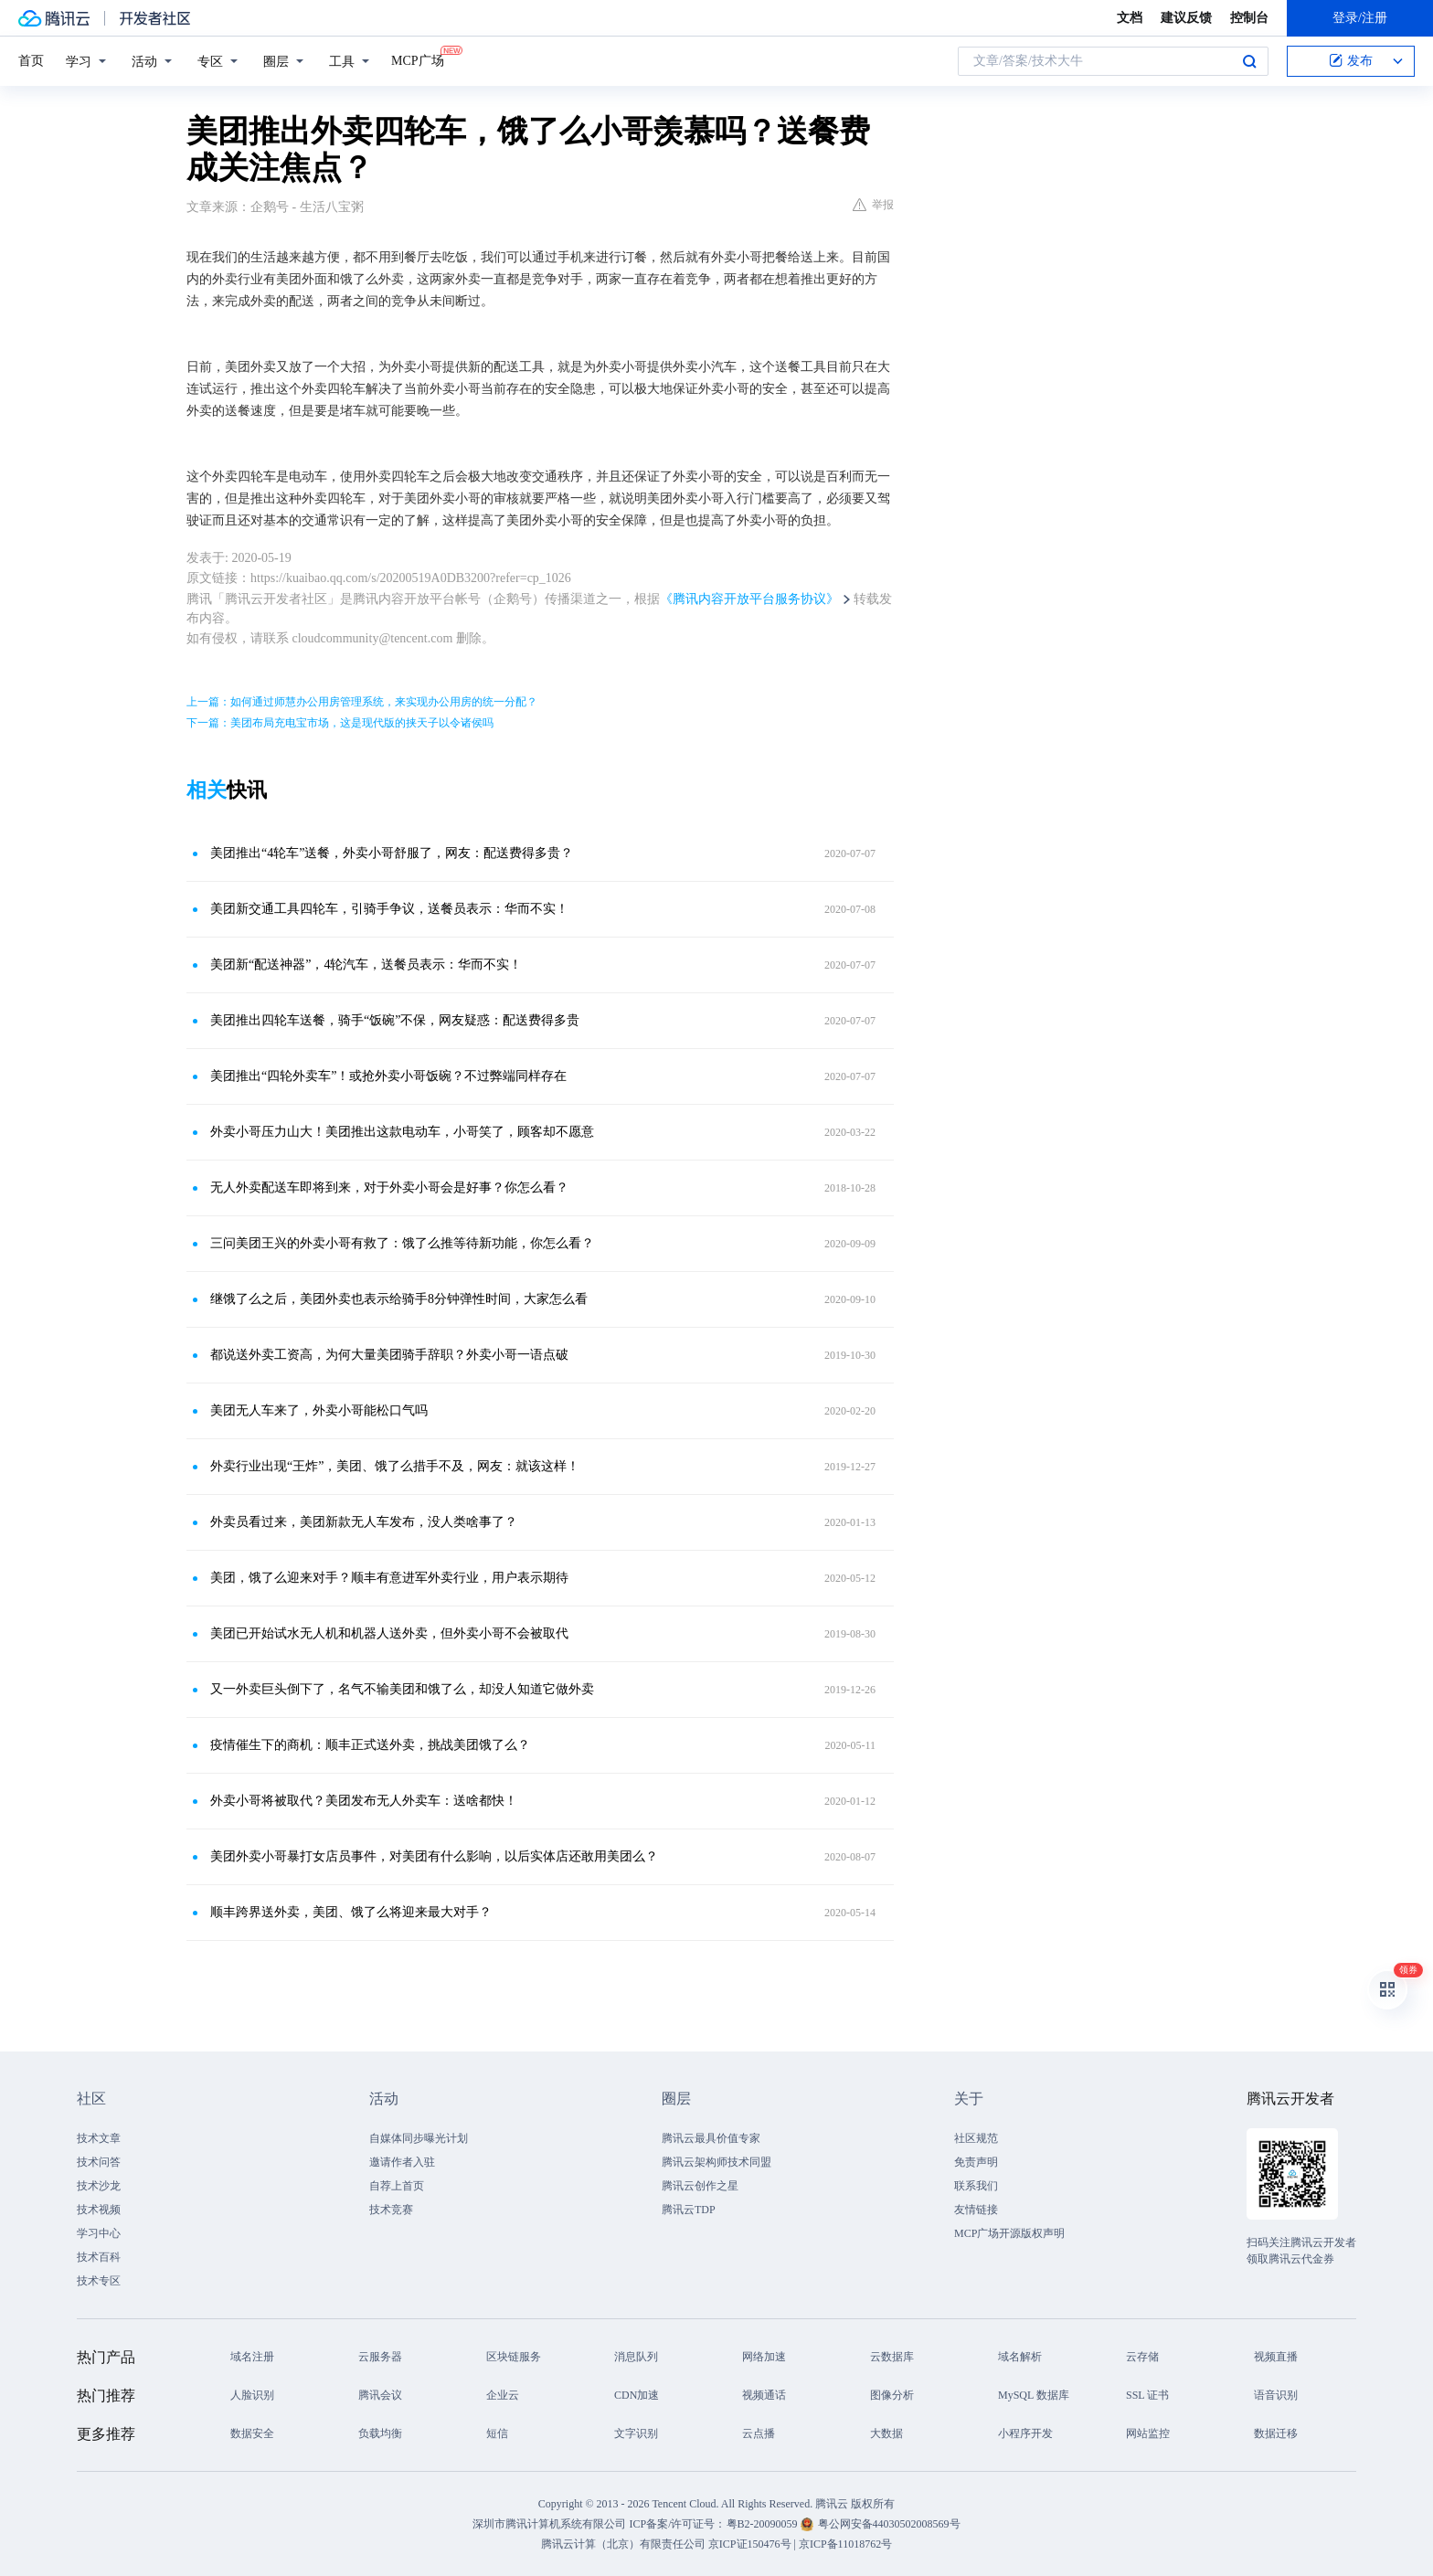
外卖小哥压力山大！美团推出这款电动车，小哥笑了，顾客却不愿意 (402, 1132)
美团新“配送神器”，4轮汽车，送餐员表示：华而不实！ (366, 964)
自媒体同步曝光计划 (418, 2138)
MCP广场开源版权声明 (1009, 2233)
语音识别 (1276, 2395)
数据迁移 (1276, 2433)
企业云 (502, 2395)
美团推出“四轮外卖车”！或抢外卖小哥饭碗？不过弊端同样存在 (388, 1076)
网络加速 (764, 2356)
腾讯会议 (380, 2395)
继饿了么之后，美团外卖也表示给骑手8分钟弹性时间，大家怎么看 (399, 1299)
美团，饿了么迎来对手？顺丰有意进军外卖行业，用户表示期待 (389, 1578)
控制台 (1249, 18)
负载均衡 (380, 2433)
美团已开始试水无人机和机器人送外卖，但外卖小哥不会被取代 (389, 1633)
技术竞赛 (391, 2209)
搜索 (1249, 61)
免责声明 (976, 2162)
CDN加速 (636, 2395)
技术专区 (99, 2280)
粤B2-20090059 (764, 2524)
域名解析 (1020, 2356)
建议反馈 (1186, 18)
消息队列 (636, 2356)
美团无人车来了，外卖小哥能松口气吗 (319, 1410)
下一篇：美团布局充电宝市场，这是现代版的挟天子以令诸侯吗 (340, 722)
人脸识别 (252, 2395)
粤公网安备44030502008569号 (889, 2524)
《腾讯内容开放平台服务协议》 (749, 599)
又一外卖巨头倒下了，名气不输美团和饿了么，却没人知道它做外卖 (402, 1689)
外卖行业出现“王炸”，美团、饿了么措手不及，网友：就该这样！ (394, 1466)
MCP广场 (417, 59)
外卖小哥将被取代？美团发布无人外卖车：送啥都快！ (363, 1800)
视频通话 (764, 2395)
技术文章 (99, 2138)
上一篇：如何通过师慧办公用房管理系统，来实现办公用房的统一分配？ (361, 701)
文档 (1129, 18)
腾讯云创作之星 (700, 2185)
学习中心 (99, 2233)
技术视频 (99, 2209)
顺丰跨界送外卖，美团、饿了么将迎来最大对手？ (351, 1912)
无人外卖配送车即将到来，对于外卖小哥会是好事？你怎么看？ (389, 1187)
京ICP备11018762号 (845, 2544)
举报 (873, 204)
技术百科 (99, 2257)
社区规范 (976, 2138)
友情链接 (976, 2209)
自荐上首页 (396, 2185)
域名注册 (252, 2356)
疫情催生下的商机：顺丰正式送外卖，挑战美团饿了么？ (370, 1745)
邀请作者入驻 (402, 2162)
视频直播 (1276, 2356)
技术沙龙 (99, 2185)
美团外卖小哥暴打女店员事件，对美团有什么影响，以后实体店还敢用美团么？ (434, 1856)
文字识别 (636, 2433)
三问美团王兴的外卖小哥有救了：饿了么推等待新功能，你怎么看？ (402, 1243)
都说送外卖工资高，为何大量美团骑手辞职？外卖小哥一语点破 (389, 1355)
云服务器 (380, 2356)
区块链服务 (513, 2356)
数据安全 (252, 2433)
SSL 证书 (1147, 2395)
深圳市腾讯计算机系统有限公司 (549, 2524)
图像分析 (892, 2395)
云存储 (1142, 2356)
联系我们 (976, 2185)
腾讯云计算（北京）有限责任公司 (623, 2544)
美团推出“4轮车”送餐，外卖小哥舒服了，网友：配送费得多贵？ (391, 853)
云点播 (758, 2433)
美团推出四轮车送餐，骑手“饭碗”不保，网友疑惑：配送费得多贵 (394, 1020)
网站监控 (1148, 2433)
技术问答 (99, 2162)
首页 (31, 61)
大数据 (886, 2433)
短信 (497, 2433)
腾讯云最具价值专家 (711, 2138)
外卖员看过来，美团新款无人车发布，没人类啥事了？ (363, 1522)
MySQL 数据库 (1033, 2395)
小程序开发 (1025, 2433)
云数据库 (892, 2356)
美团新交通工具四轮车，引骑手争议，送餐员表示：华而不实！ (389, 909)
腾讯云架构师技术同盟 (716, 2162)
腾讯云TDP (689, 2209)
